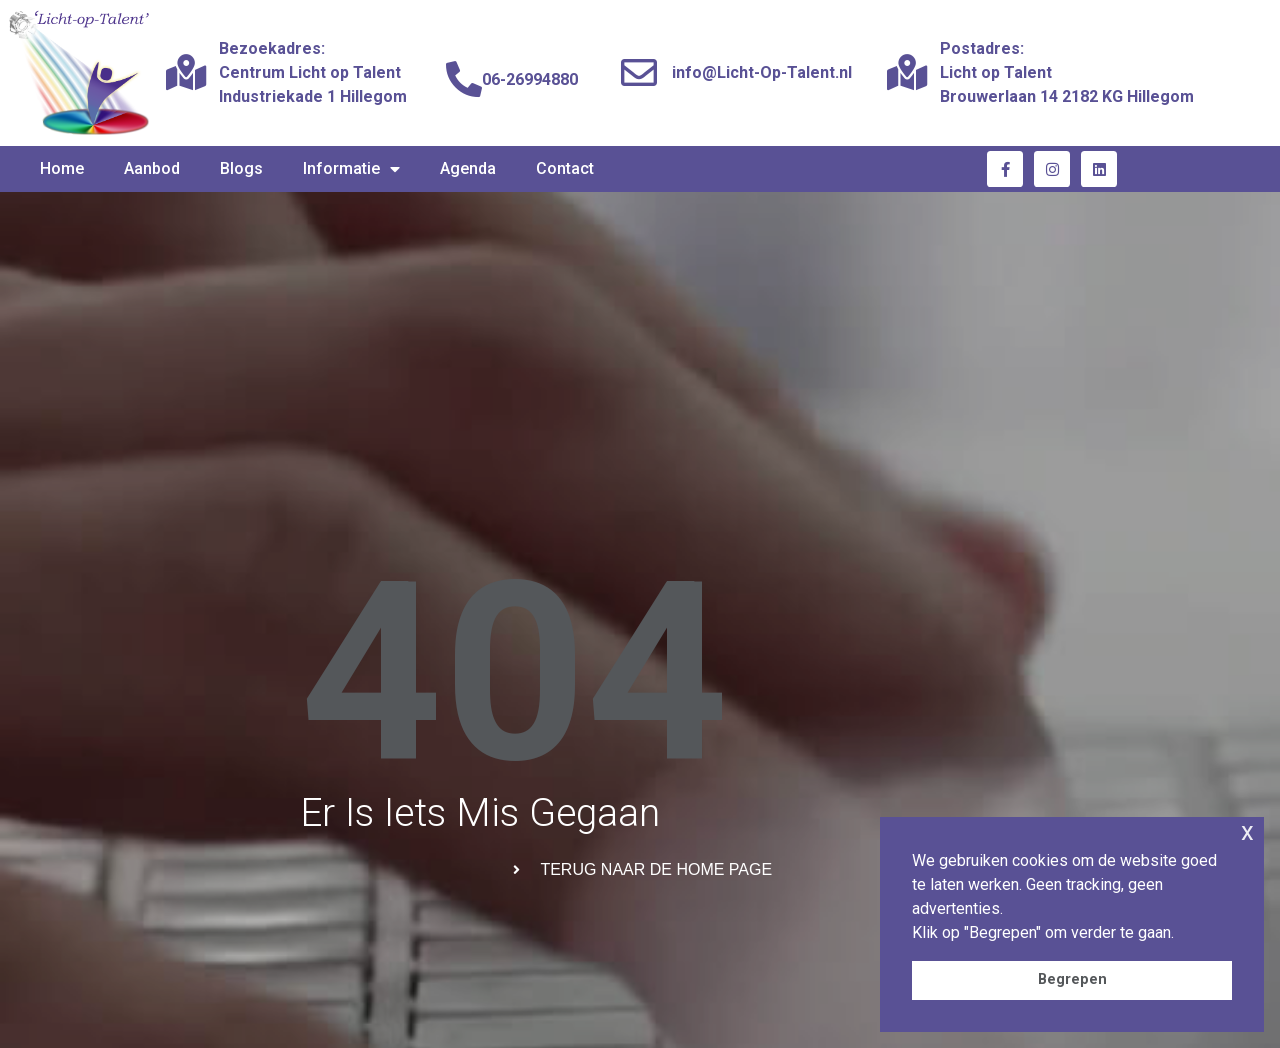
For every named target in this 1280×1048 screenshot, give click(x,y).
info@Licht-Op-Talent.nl (762, 72)
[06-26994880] (464, 80)
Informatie (351, 169)
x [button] (1247, 831)
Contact (565, 168)
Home (62, 168)
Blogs (241, 168)
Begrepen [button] (1072, 979)
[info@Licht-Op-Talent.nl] (639, 73)
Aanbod (152, 168)
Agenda (468, 168)
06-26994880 (530, 79)
